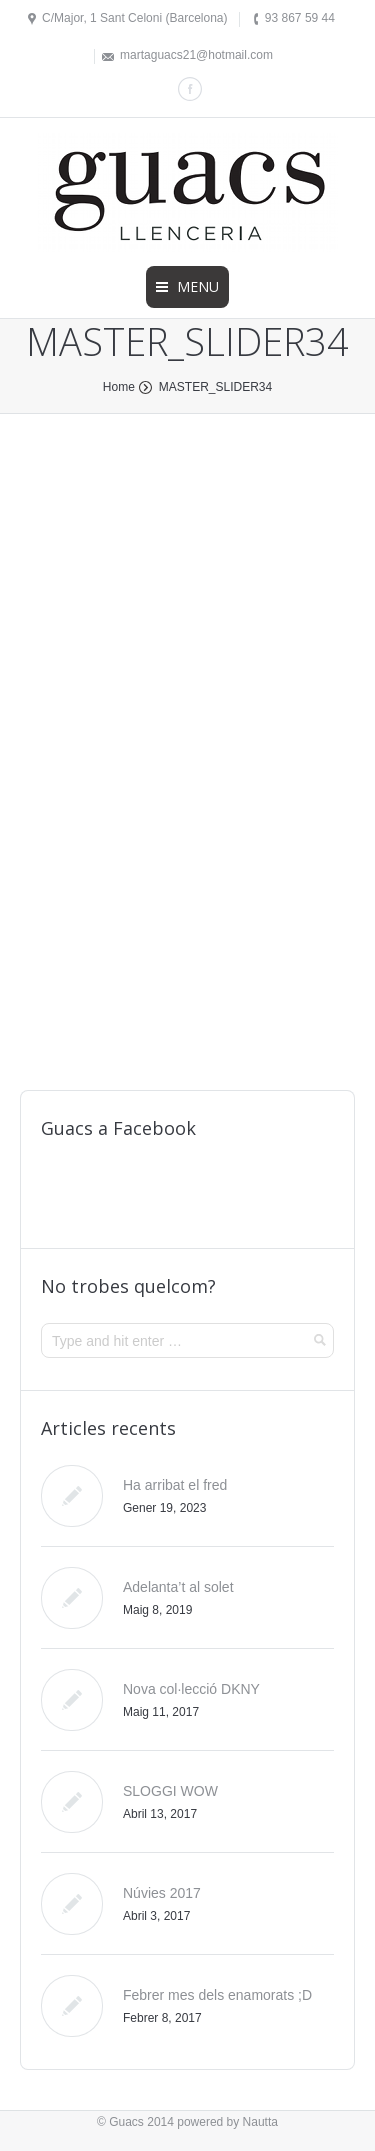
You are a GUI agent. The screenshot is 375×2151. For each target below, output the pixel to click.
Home (119, 387)
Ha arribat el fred (175, 1485)
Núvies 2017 (162, 1893)
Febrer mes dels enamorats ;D (217, 1995)
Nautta (260, 2122)
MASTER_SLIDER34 (215, 387)
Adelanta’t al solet (178, 1587)
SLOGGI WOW (170, 1791)
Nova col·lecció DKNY (191, 1689)
